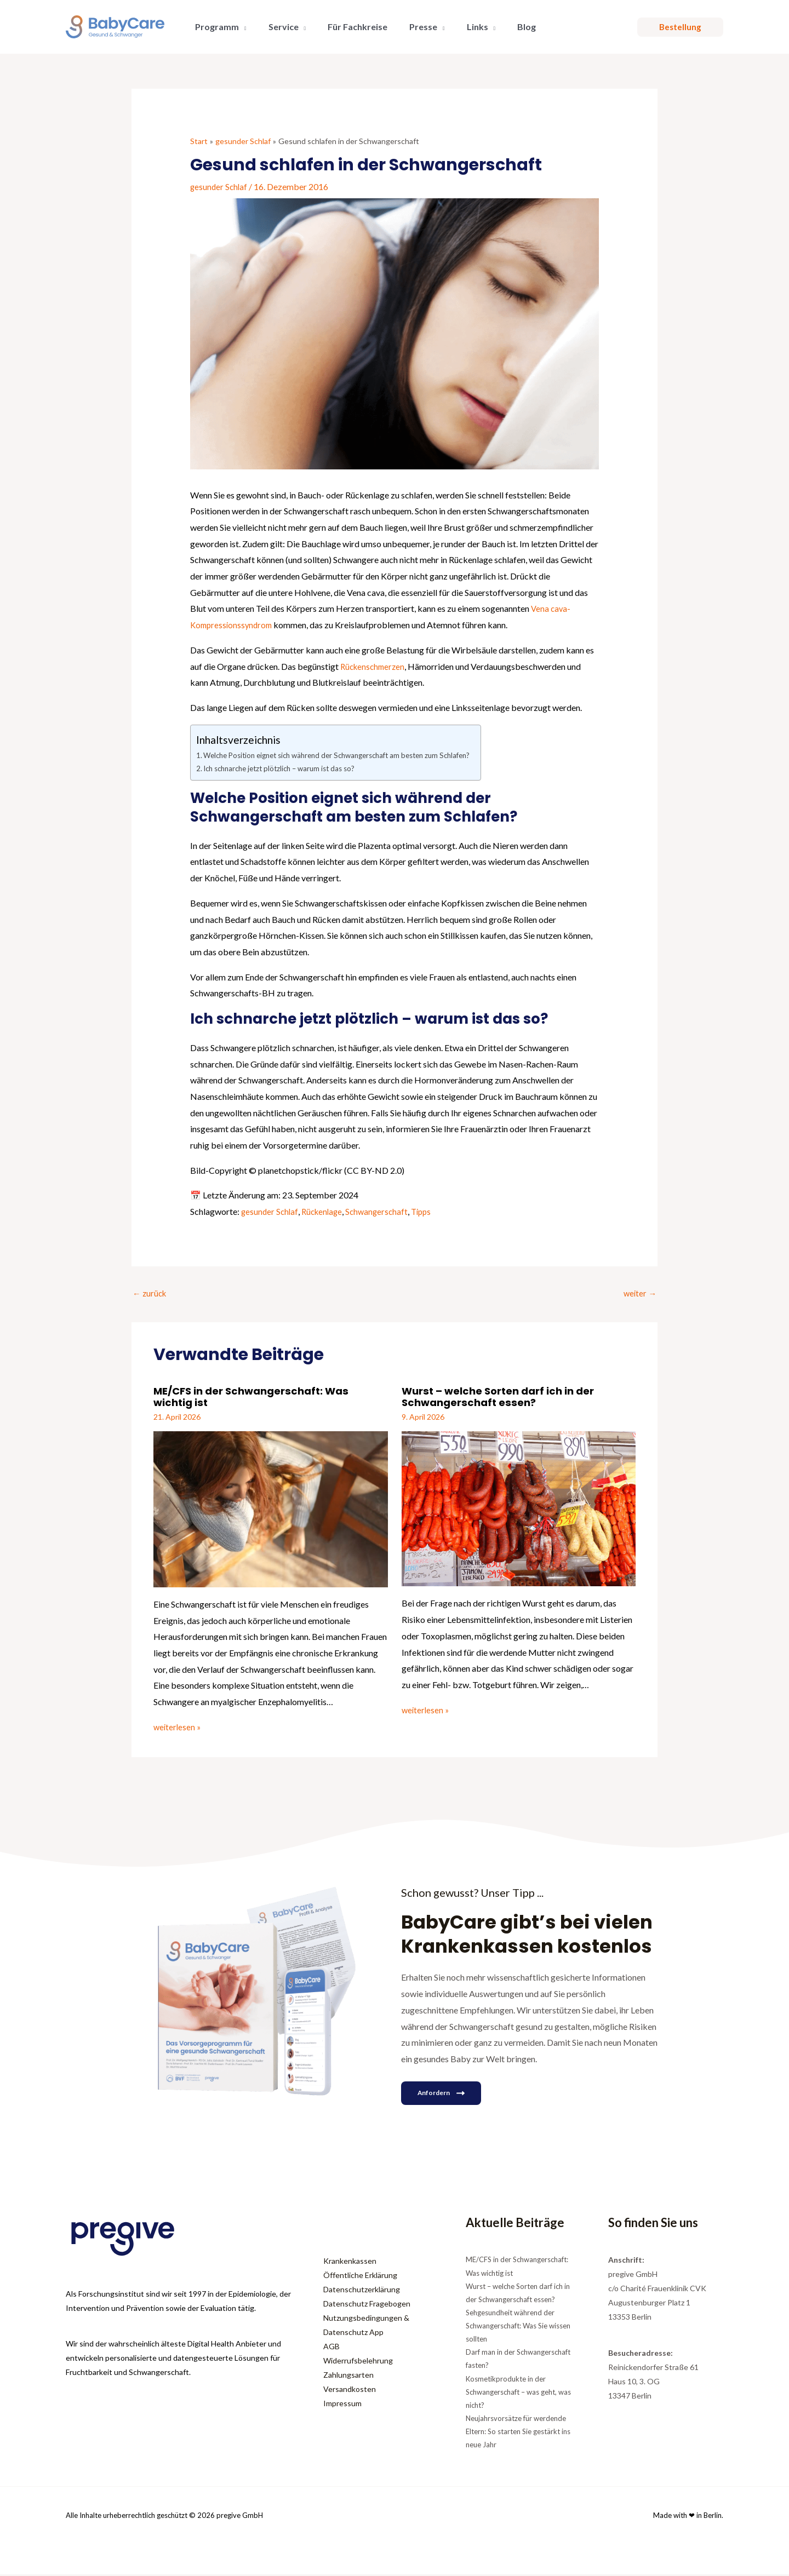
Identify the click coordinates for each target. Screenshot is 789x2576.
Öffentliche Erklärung (360, 2276)
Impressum (342, 2404)
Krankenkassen (349, 2262)
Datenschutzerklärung (361, 2291)
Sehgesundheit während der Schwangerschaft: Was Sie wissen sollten (518, 2326)
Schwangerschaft (382, 1211)
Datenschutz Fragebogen (366, 2305)
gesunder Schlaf (219, 186)
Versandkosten (349, 2390)
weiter (639, 1294)
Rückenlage (325, 1211)
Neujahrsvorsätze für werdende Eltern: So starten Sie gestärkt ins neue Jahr (518, 2433)
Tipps (429, 1211)
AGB (331, 2348)
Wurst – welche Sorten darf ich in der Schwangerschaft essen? (505, 1398)
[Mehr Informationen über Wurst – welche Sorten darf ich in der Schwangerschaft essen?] (519, 1509)
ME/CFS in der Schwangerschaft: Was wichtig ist (258, 1398)
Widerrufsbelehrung (358, 2362)
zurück (151, 1294)
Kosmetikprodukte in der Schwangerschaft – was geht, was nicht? (518, 2393)
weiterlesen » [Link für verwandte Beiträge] (178, 1728)
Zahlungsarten (348, 2376)
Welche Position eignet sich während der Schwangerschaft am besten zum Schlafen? (352, 754)
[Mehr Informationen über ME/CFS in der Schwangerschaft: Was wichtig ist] (270, 1509)
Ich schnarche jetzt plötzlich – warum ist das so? (287, 768)
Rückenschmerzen (374, 666)
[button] (240, 27)
